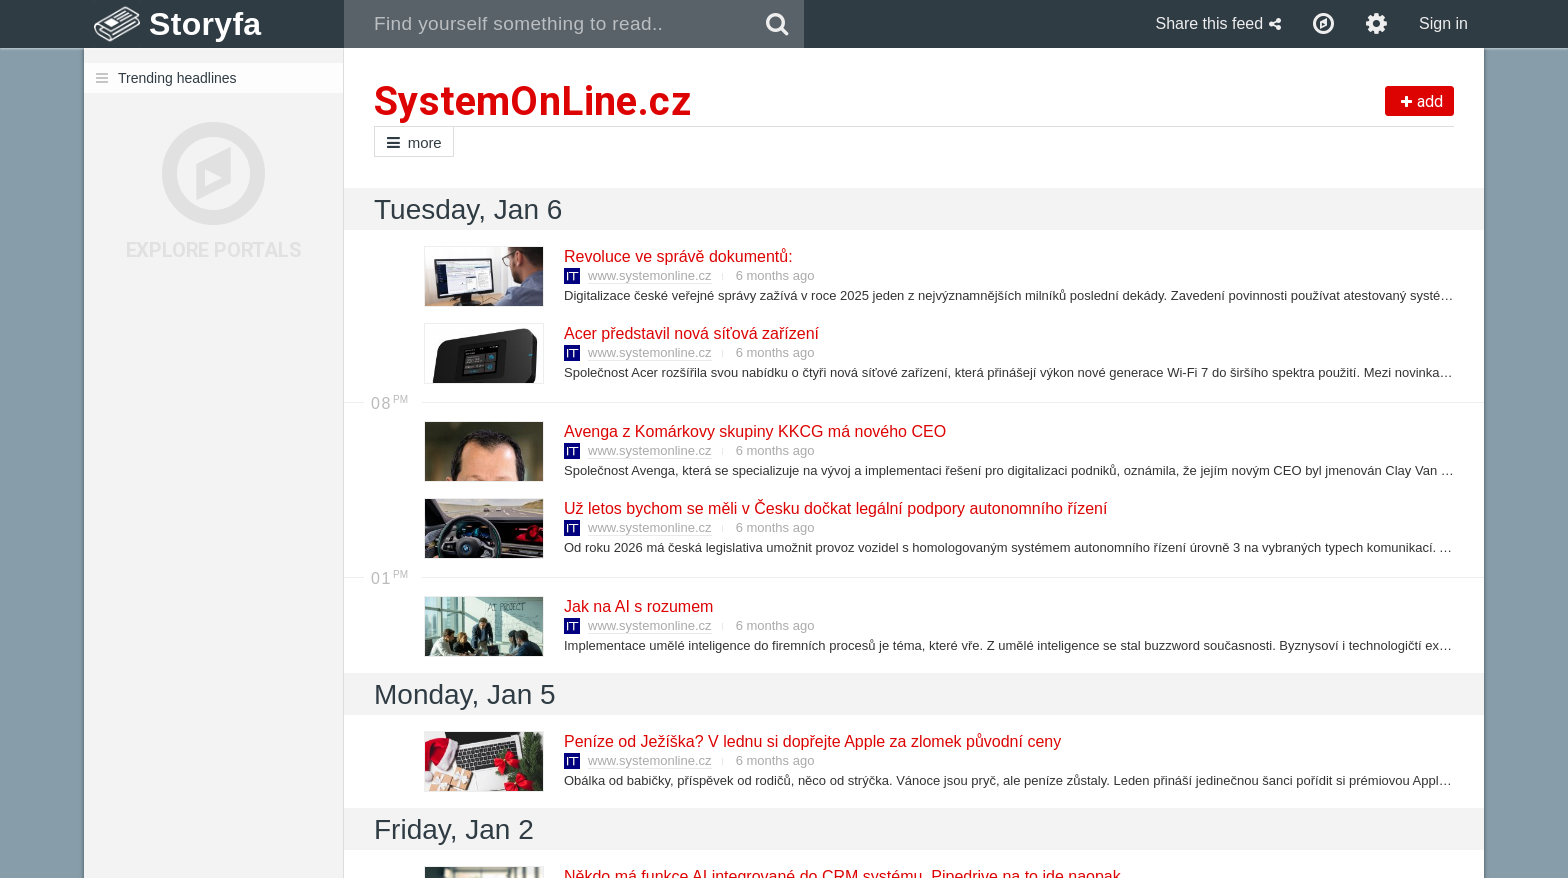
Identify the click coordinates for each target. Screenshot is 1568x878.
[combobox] (547, 24)
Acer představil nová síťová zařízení (690, 333)
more (414, 142)
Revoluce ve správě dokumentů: (677, 256)
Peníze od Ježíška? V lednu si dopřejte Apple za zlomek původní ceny (811, 741)
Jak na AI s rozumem (637, 606)
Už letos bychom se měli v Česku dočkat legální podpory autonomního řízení (834, 508)
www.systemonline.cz (650, 275)
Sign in (1443, 23)
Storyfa (205, 24)
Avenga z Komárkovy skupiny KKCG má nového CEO (754, 431)
